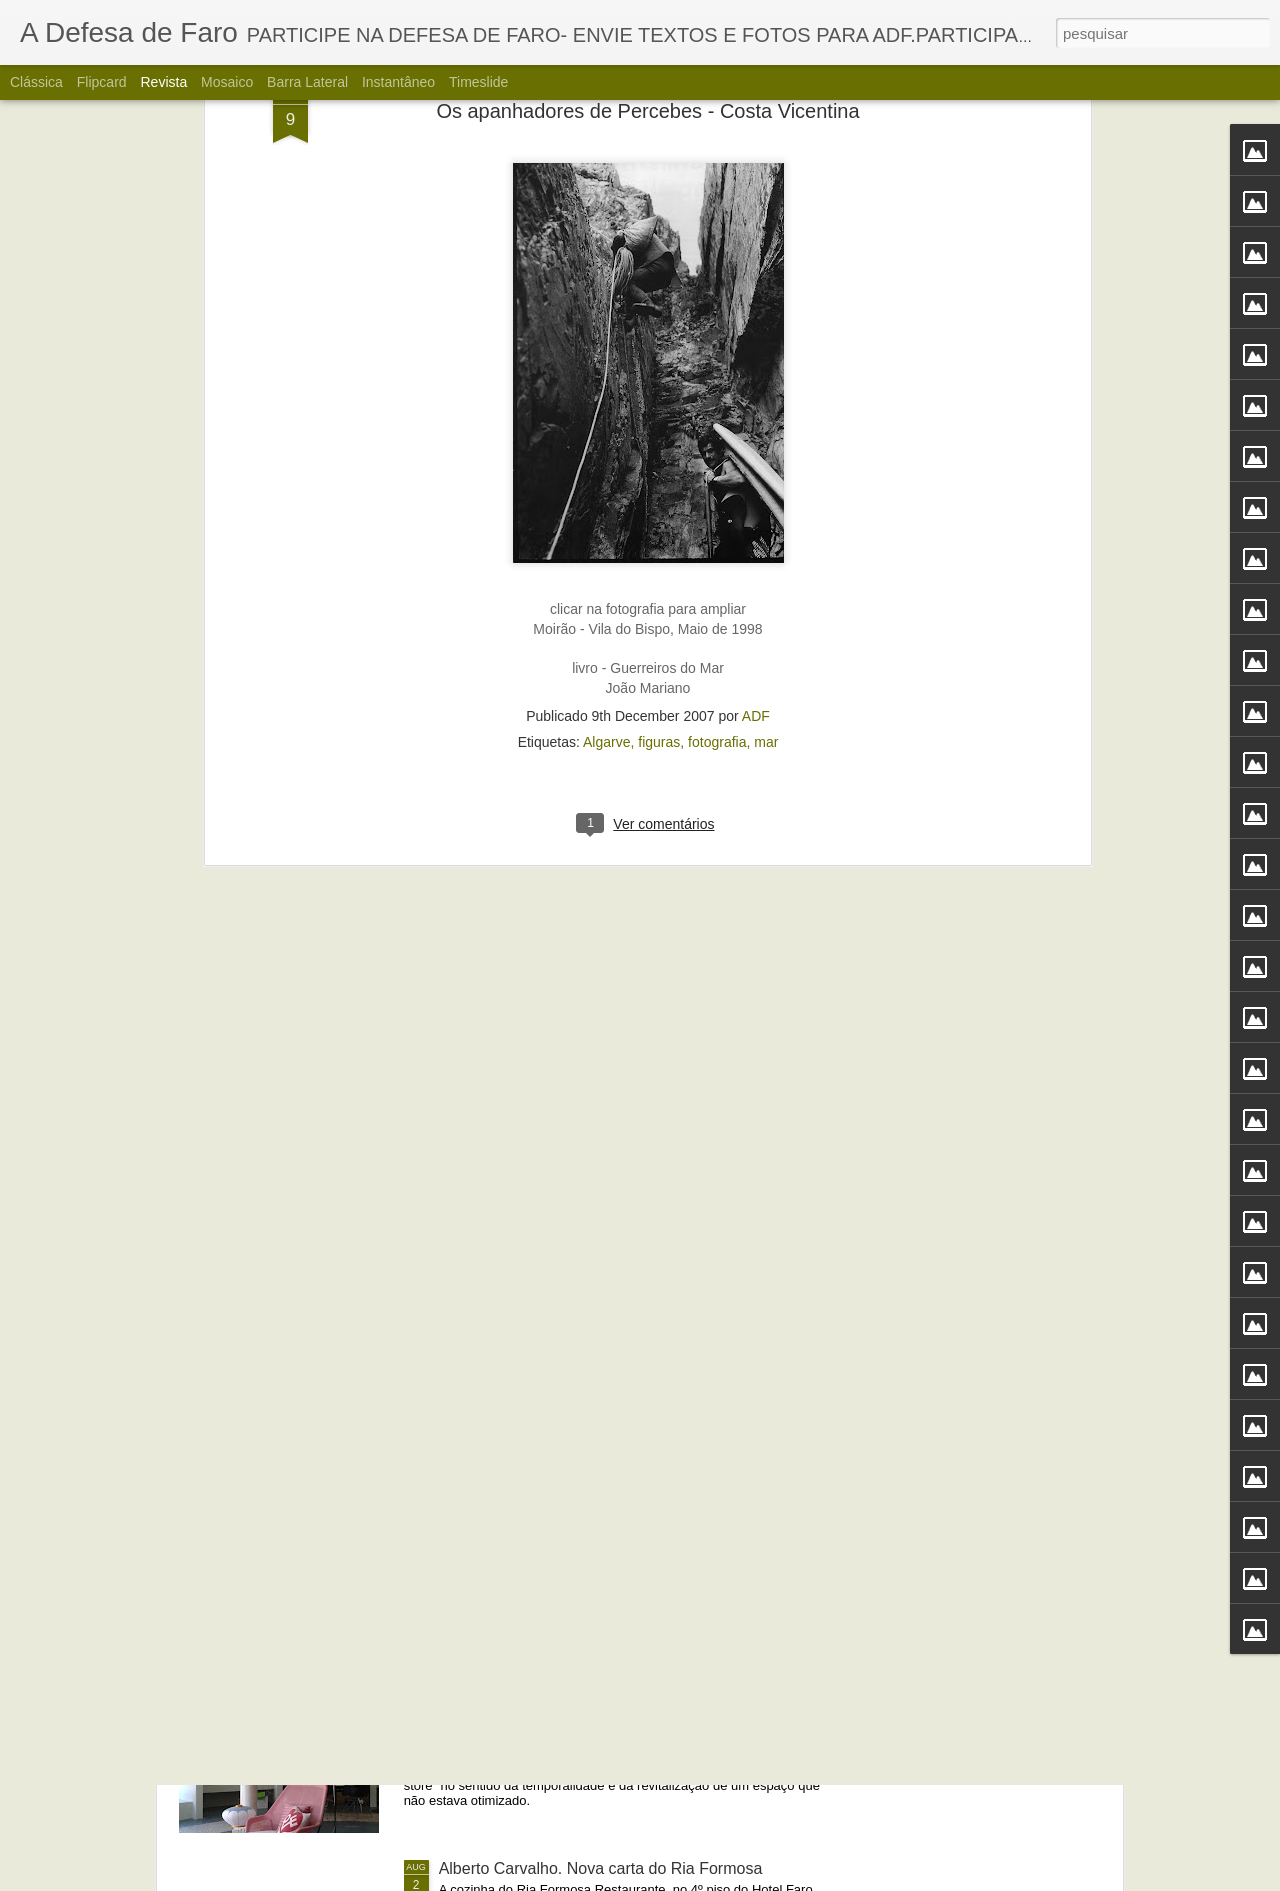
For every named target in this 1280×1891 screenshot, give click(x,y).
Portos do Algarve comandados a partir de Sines (610, 1414)
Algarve (606, 390)
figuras (659, 390)
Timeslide (478, 82)
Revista (163, 82)
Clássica (36, 82)
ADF (756, 364)
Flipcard (102, 82)
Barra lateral (307, 82)
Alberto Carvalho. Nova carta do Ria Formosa (601, 1868)
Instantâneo (398, 82)
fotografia (717, 390)
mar (766, 390)
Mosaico (227, 82)
